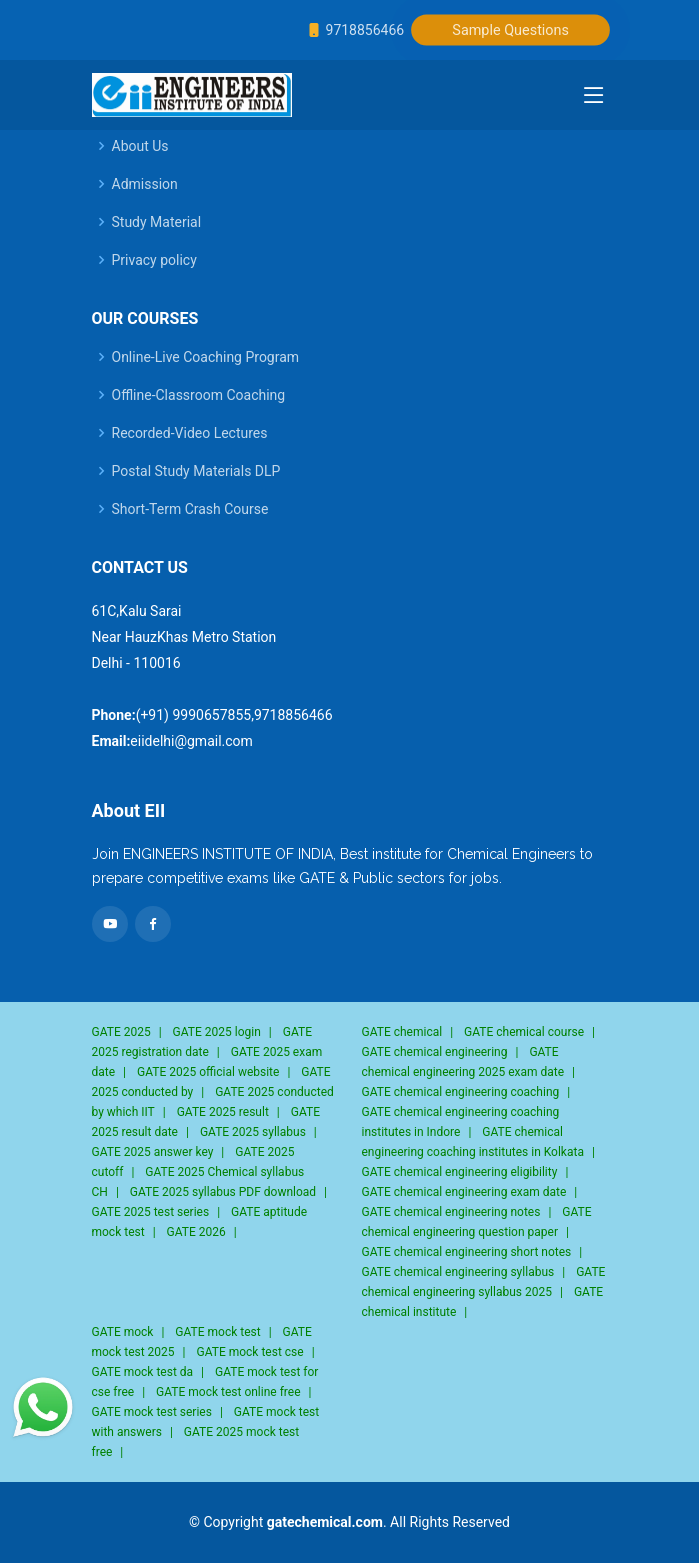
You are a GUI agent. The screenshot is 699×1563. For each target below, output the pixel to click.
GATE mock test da (143, 1372)
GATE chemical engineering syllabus (458, 1272)
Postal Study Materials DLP (196, 471)
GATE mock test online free (228, 1392)
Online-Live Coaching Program (206, 357)
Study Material (157, 222)
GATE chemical (402, 1032)
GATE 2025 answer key (153, 1152)
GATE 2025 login (217, 1032)
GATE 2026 (196, 1232)
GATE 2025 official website (208, 1072)
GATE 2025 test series (151, 1212)
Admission (145, 184)
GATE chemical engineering (435, 1052)
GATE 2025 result (223, 1112)
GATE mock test (217, 1332)
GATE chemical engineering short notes (467, 1252)
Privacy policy (154, 260)
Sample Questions (511, 30)
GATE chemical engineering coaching (461, 1092)
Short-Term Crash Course (190, 509)
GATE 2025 (121, 1032)
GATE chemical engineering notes (451, 1212)
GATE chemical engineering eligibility (460, 1172)
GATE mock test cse (250, 1352)
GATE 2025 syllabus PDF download (223, 1192)
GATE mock (123, 1332)
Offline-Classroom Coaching (199, 395)
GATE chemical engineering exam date (464, 1192)
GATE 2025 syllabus (253, 1132)
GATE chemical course (524, 1032)
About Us (140, 146)
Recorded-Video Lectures (190, 433)
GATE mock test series (152, 1412)
